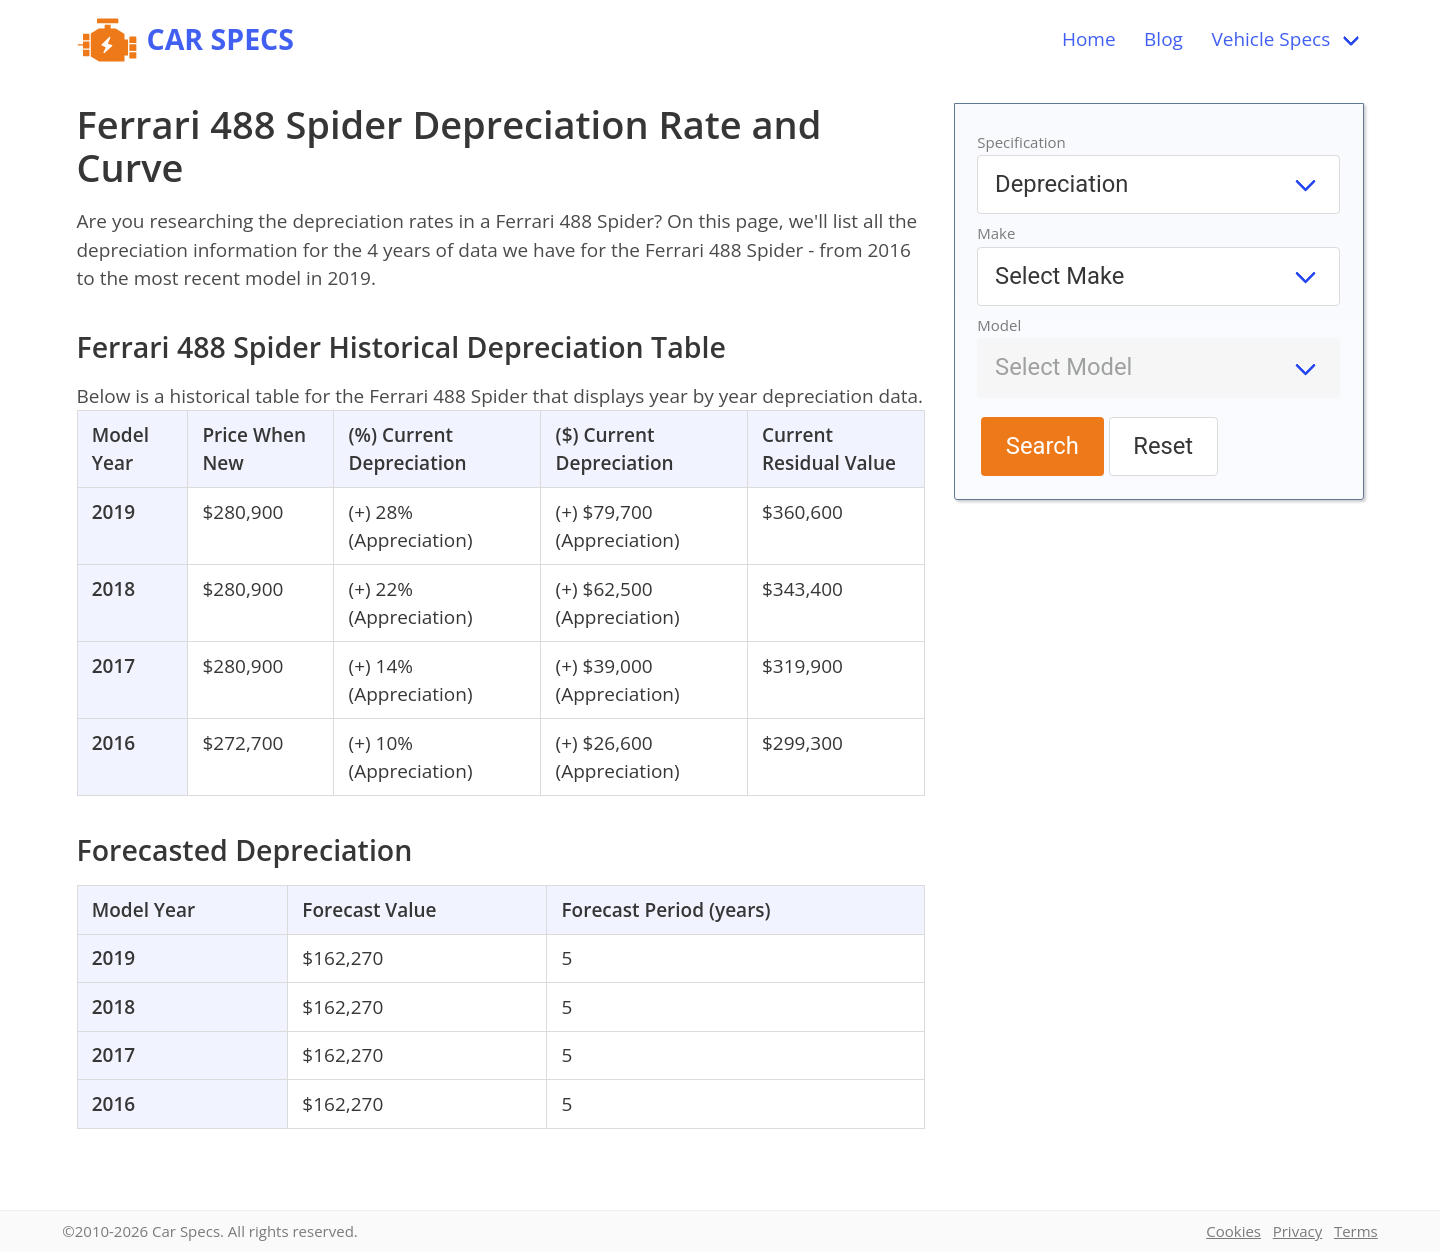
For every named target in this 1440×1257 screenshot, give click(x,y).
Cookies (1233, 1231)
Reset (1163, 446)
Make (996, 233)
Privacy (1297, 1231)
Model (999, 325)
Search (1042, 446)
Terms (1356, 1231)
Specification (1021, 142)
